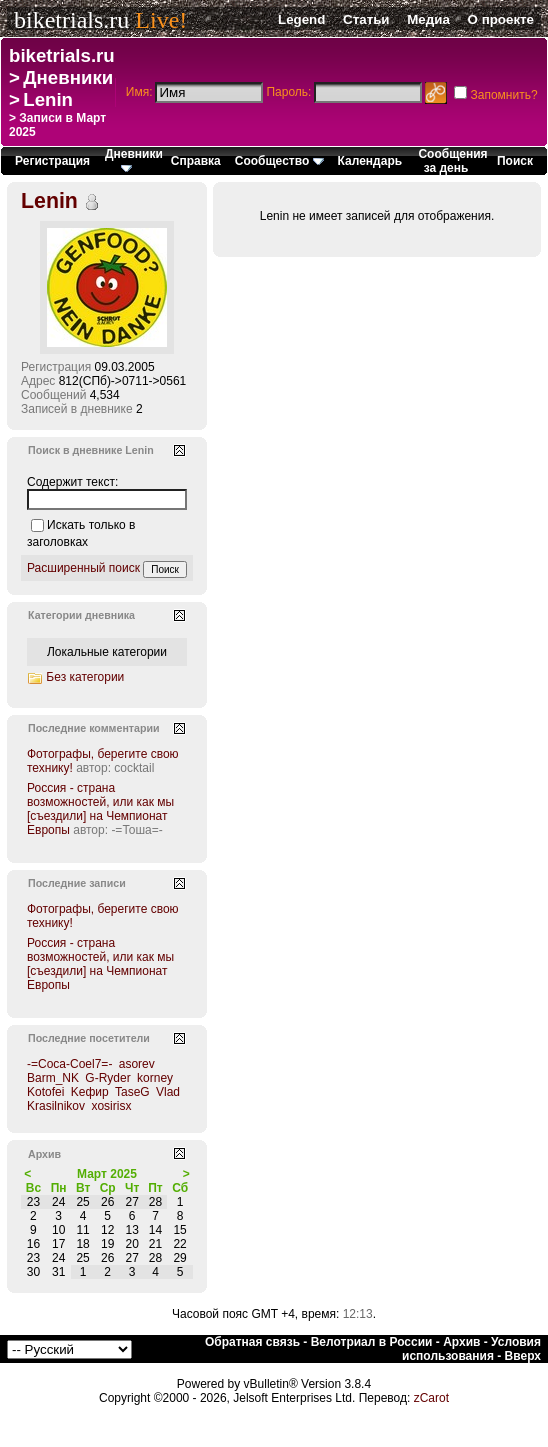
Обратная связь (252, 1342)
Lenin (48, 99)
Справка (196, 161)
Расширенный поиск (83, 568)
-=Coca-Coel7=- (69, 1064)
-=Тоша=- (136, 830)
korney (155, 1078)
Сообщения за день (452, 161)
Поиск (515, 161)
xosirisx (111, 1106)
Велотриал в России (372, 1342)
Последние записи (77, 883)
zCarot (431, 1398)
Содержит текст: (72, 482)
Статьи (366, 19)
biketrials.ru (71, 20)
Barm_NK (53, 1078)
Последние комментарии (94, 728)
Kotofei (45, 1092)
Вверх (523, 1356)
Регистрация (52, 161)
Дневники (68, 77)
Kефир (90, 1092)
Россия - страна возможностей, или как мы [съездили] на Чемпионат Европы (100, 809)
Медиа (428, 19)
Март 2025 (107, 1174)
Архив (461, 1342)
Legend (301, 19)
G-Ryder (107, 1078)
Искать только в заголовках (81, 533)
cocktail (134, 768)
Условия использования (471, 1349)
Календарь (370, 161)
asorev (137, 1064)
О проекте (501, 19)
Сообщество (279, 161)
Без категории (85, 677)
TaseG (132, 1092)
